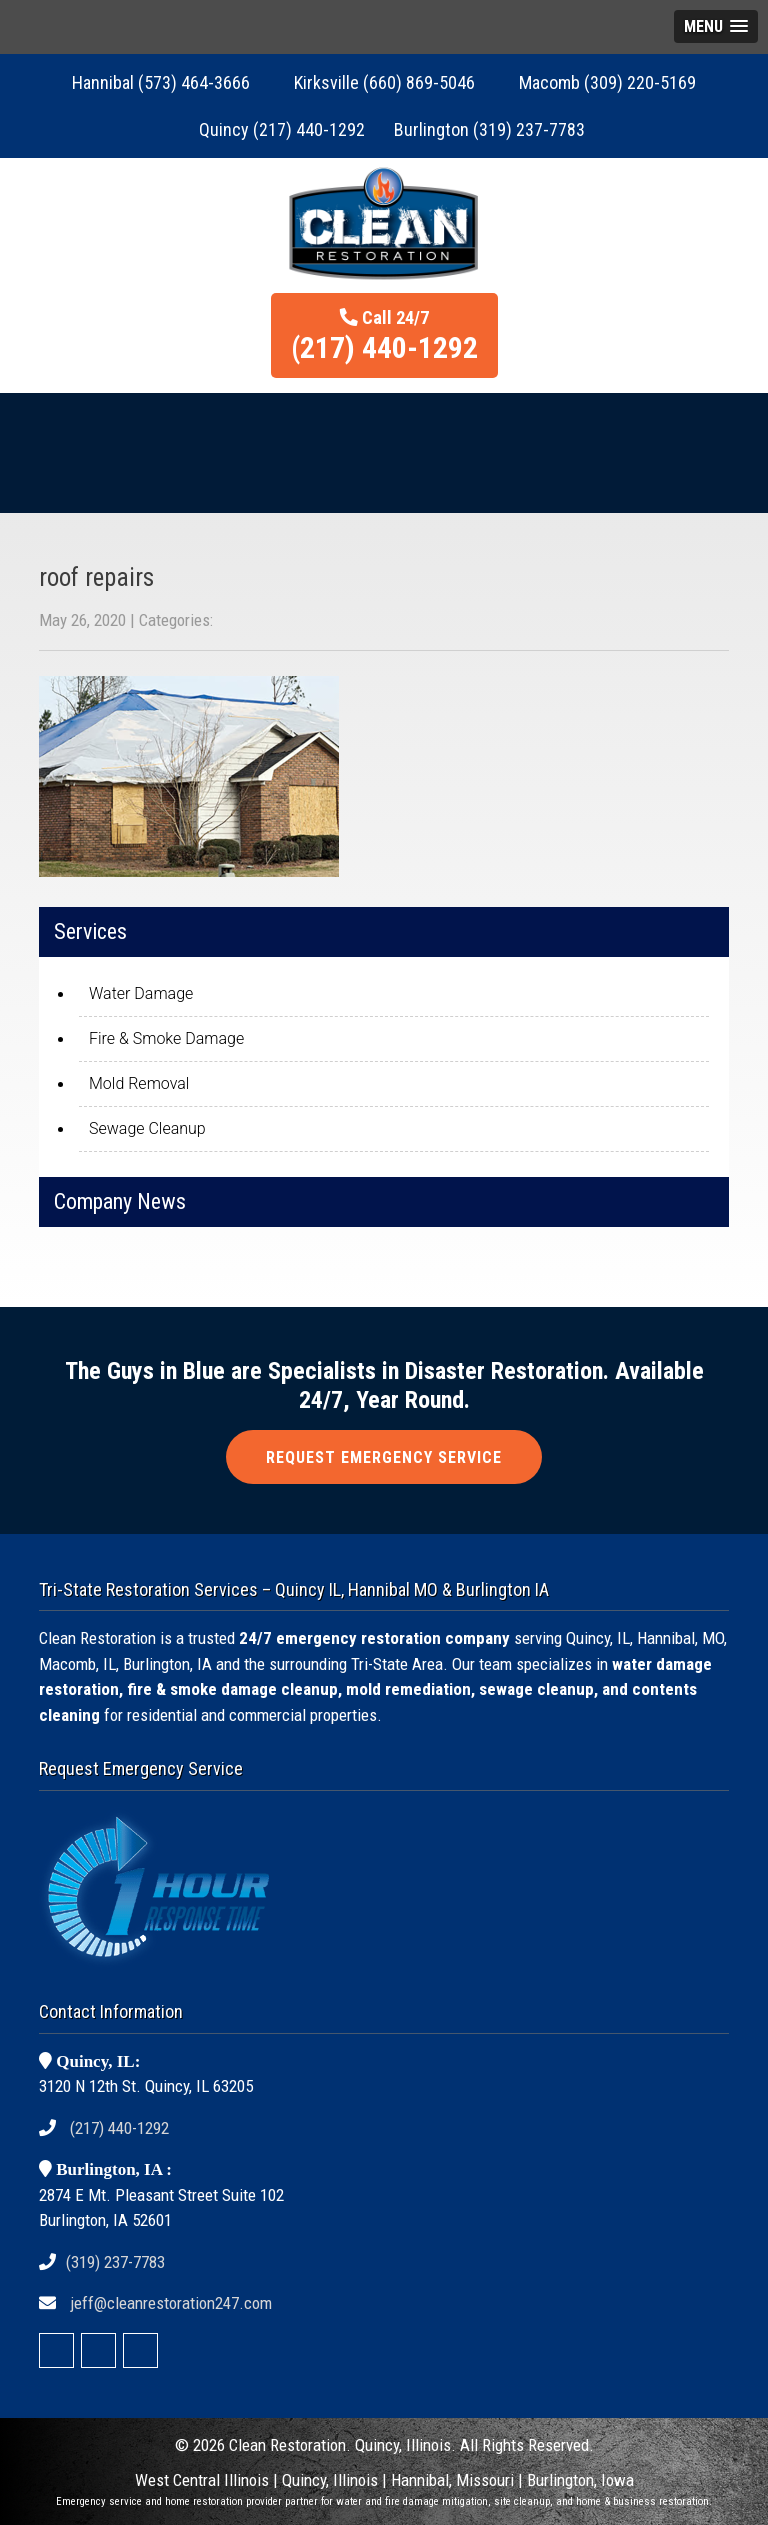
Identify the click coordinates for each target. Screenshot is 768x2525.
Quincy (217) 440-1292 (282, 129)
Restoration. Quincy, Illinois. (363, 2445)
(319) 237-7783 (115, 2262)
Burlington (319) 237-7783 (489, 129)
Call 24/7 (384, 336)
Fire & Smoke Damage (166, 1038)
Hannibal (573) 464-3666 (161, 82)
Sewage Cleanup (147, 1128)
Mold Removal (139, 1083)
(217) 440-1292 (119, 2128)
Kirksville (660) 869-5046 (384, 82)
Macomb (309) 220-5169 (607, 82)
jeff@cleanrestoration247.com (171, 2303)
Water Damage (141, 993)
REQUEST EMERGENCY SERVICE (384, 1457)
